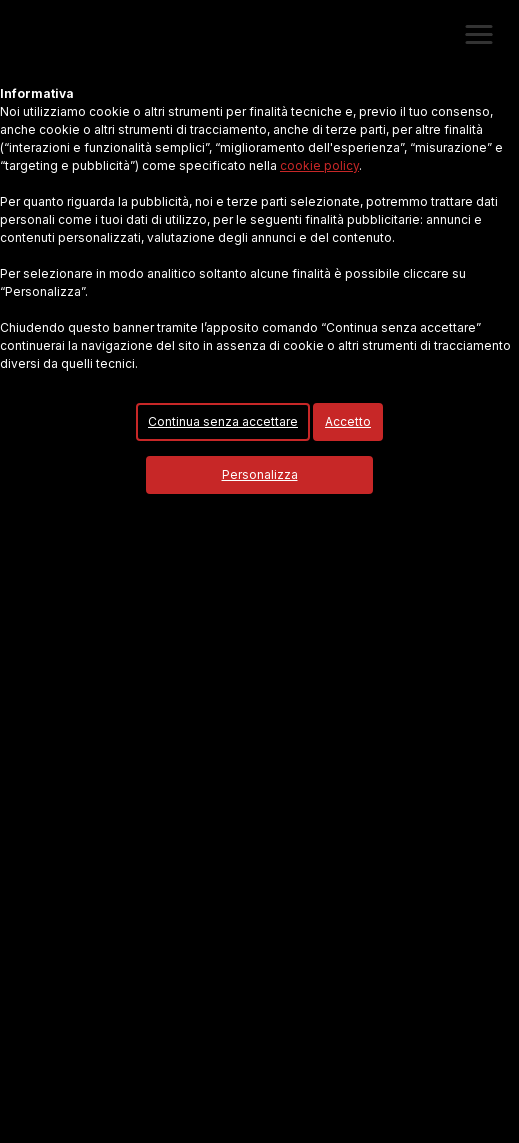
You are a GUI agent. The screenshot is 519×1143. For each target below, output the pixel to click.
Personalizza (260, 474)
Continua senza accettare (223, 421)
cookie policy (319, 165)
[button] (479, 35)
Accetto (348, 421)
